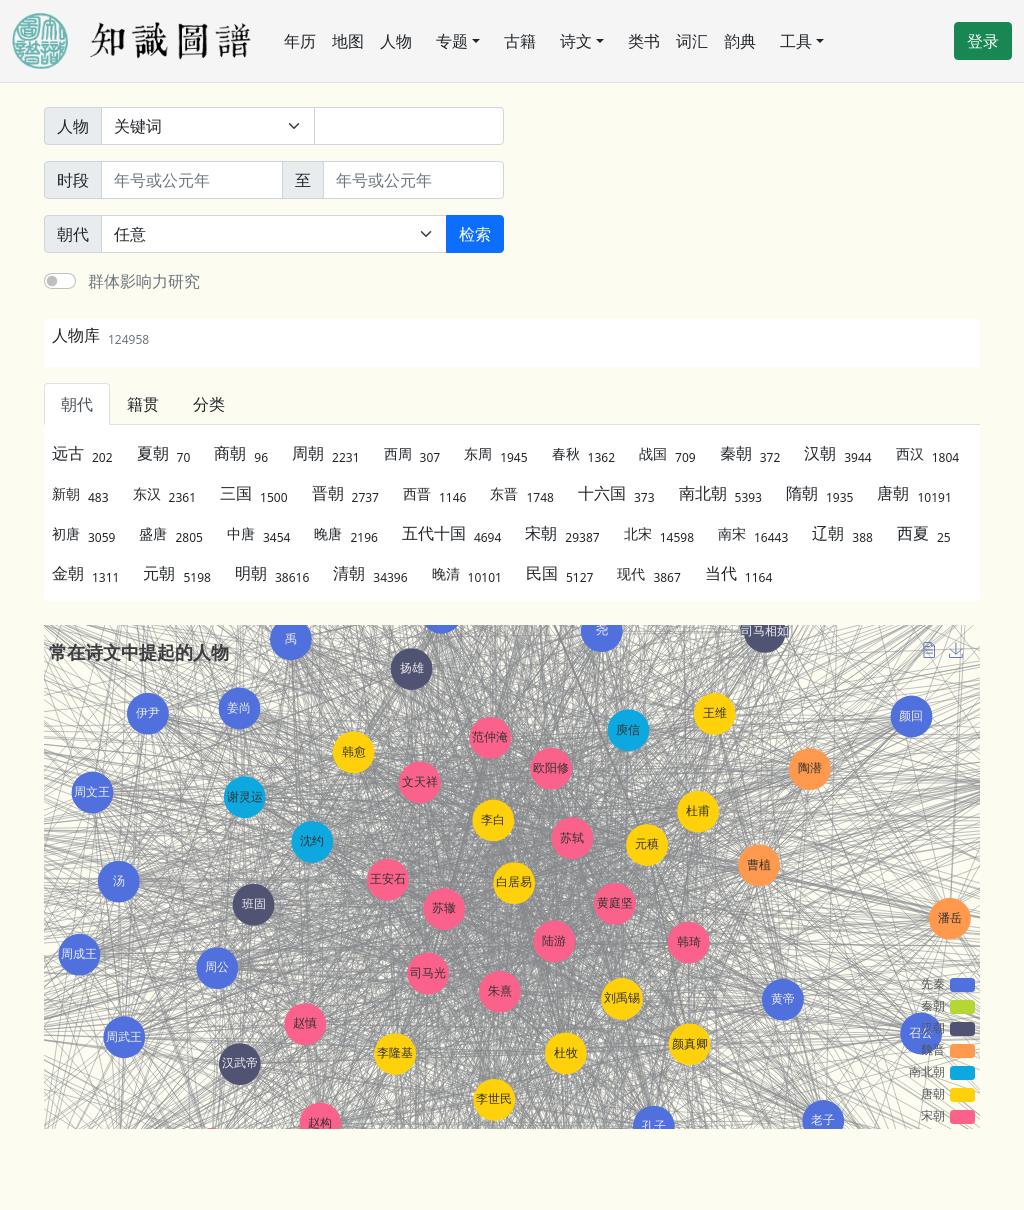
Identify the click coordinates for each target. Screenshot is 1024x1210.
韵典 (740, 41)
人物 (396, 41)
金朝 (85, 573)
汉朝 (837, 453)
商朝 (241, 453)
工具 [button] (796, 41)
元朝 (176, 573)
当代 (738, 573)
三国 (253, 493)
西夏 (924, 533)
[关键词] (409, 126)
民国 (559, 573)
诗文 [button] (576, 41)
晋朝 (345, 493)
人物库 (100, 335)
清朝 (370, 573)
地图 (348, 41)
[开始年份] (192, 180)
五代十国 (451, 533)
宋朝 (562, 533)
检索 (475, 234)
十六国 (616, 493)
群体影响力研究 (144, 281)
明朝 (272, 573)
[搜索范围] (208, 126)
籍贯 (143, 404)
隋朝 (819, 493)
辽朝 (842, 533)
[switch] (60, 281)
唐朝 (914, 493)
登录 (983, 41)
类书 (644, 41)
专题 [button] (452, 41)
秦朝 (750, 453)
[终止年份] (414, 180)
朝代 (77, 404)
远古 (82, 453)
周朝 (325, 453)
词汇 (692, 41)
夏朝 (164, 453)
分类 (209, 404)
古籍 (520, 41)
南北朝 (720, 493)
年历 (300, 41)
